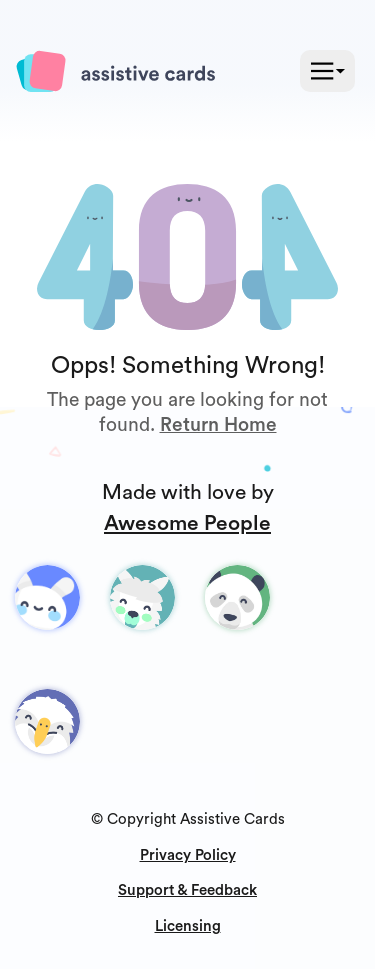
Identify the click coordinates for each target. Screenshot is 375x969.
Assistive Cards (232, 819)
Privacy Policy (188, 855)
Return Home (218, 425)
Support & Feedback (187, 890)
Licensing (188, 926)
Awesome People (187, 523)
